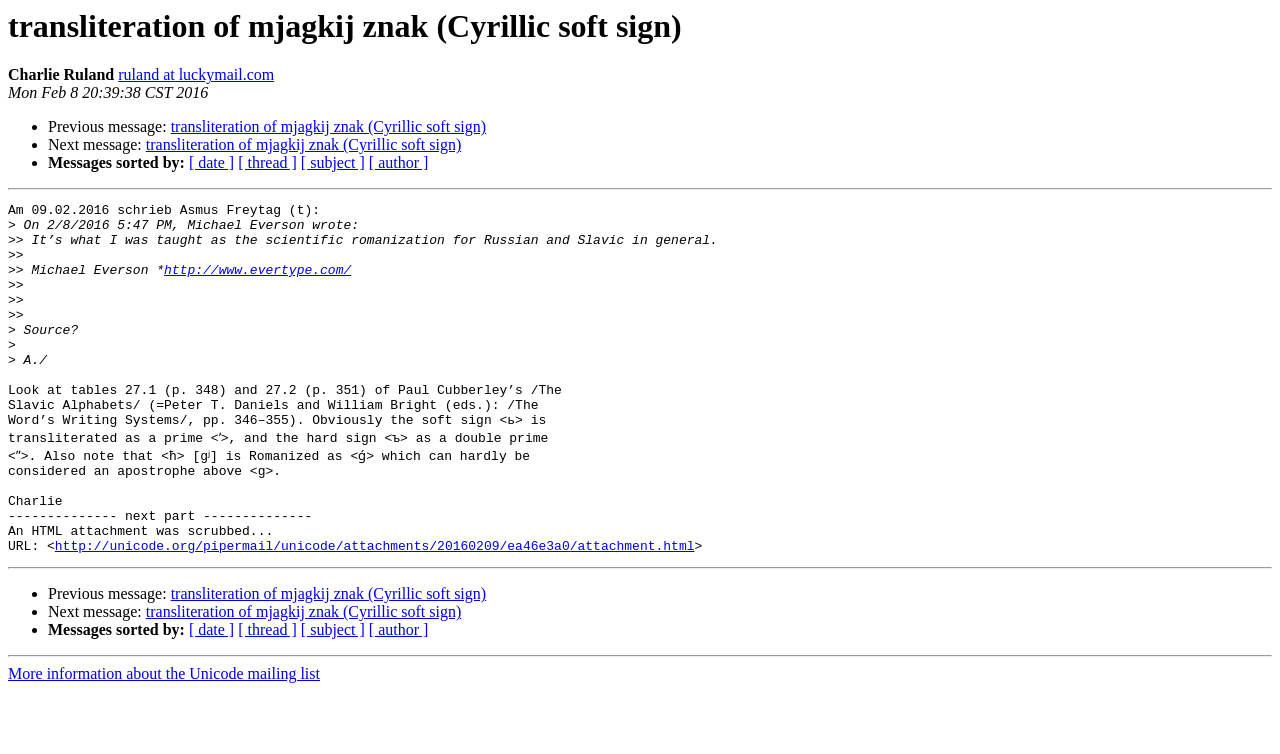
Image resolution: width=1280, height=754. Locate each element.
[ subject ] (333, 162)
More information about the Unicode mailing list (164, 736)
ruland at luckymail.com (196, 74)
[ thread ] (267, 162)
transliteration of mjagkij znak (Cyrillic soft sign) (328, 126)
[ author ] (399, 162)
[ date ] (211, 162)
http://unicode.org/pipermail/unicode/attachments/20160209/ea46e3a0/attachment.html (375, 608)
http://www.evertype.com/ (257, 284)
